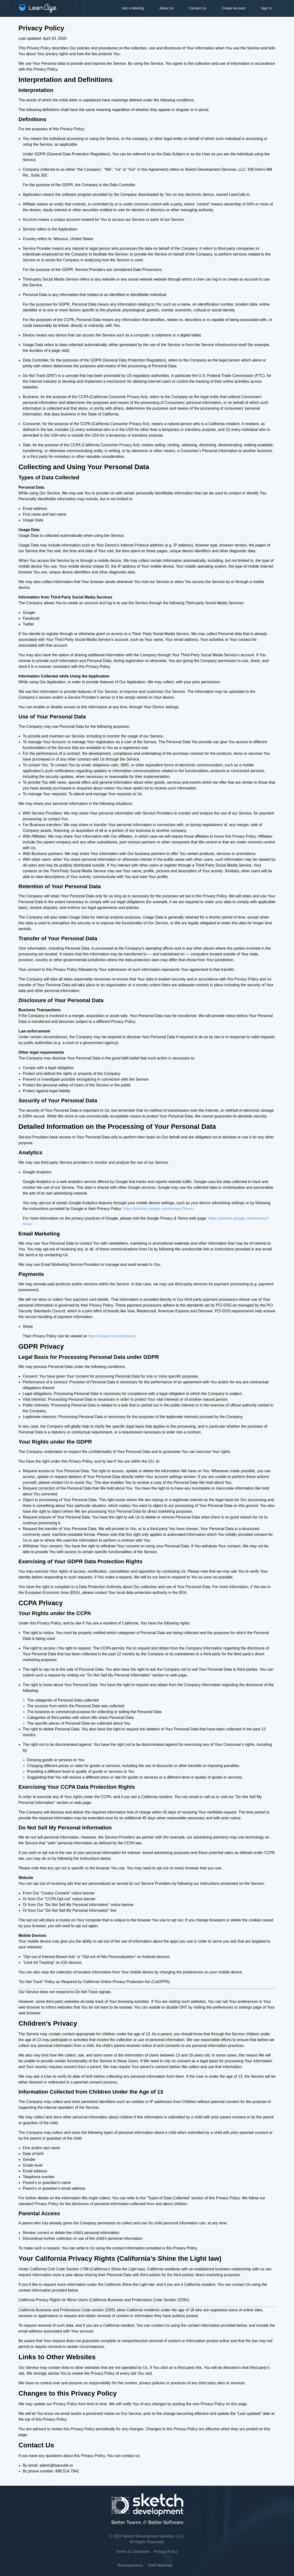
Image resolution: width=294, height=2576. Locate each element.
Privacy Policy (166, 2552)
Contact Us (197, 8)
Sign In (266, 8)
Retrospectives (130, 2565)
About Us (166, 8)
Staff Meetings (160, 2565)
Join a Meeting (132, 8)
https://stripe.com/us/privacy (112, 1336)
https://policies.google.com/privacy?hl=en (158, 1209)
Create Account (233, 8)
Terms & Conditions (133, 2552)
